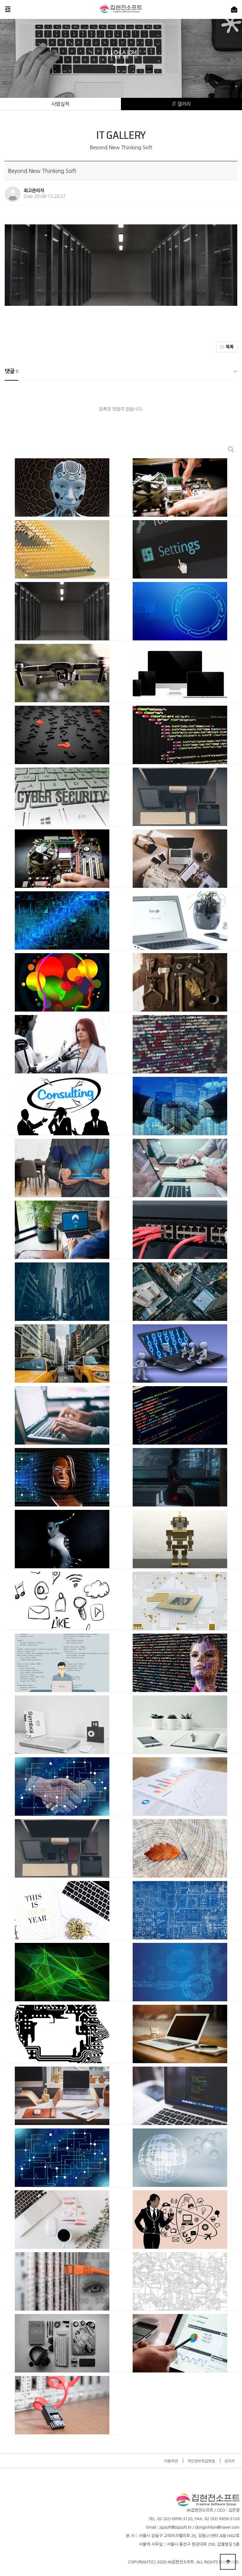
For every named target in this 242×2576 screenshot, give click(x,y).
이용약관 (171, 2461)
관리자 (229, 2461)
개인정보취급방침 (201, 2461)
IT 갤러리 (181, 104)
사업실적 (60, 104)
